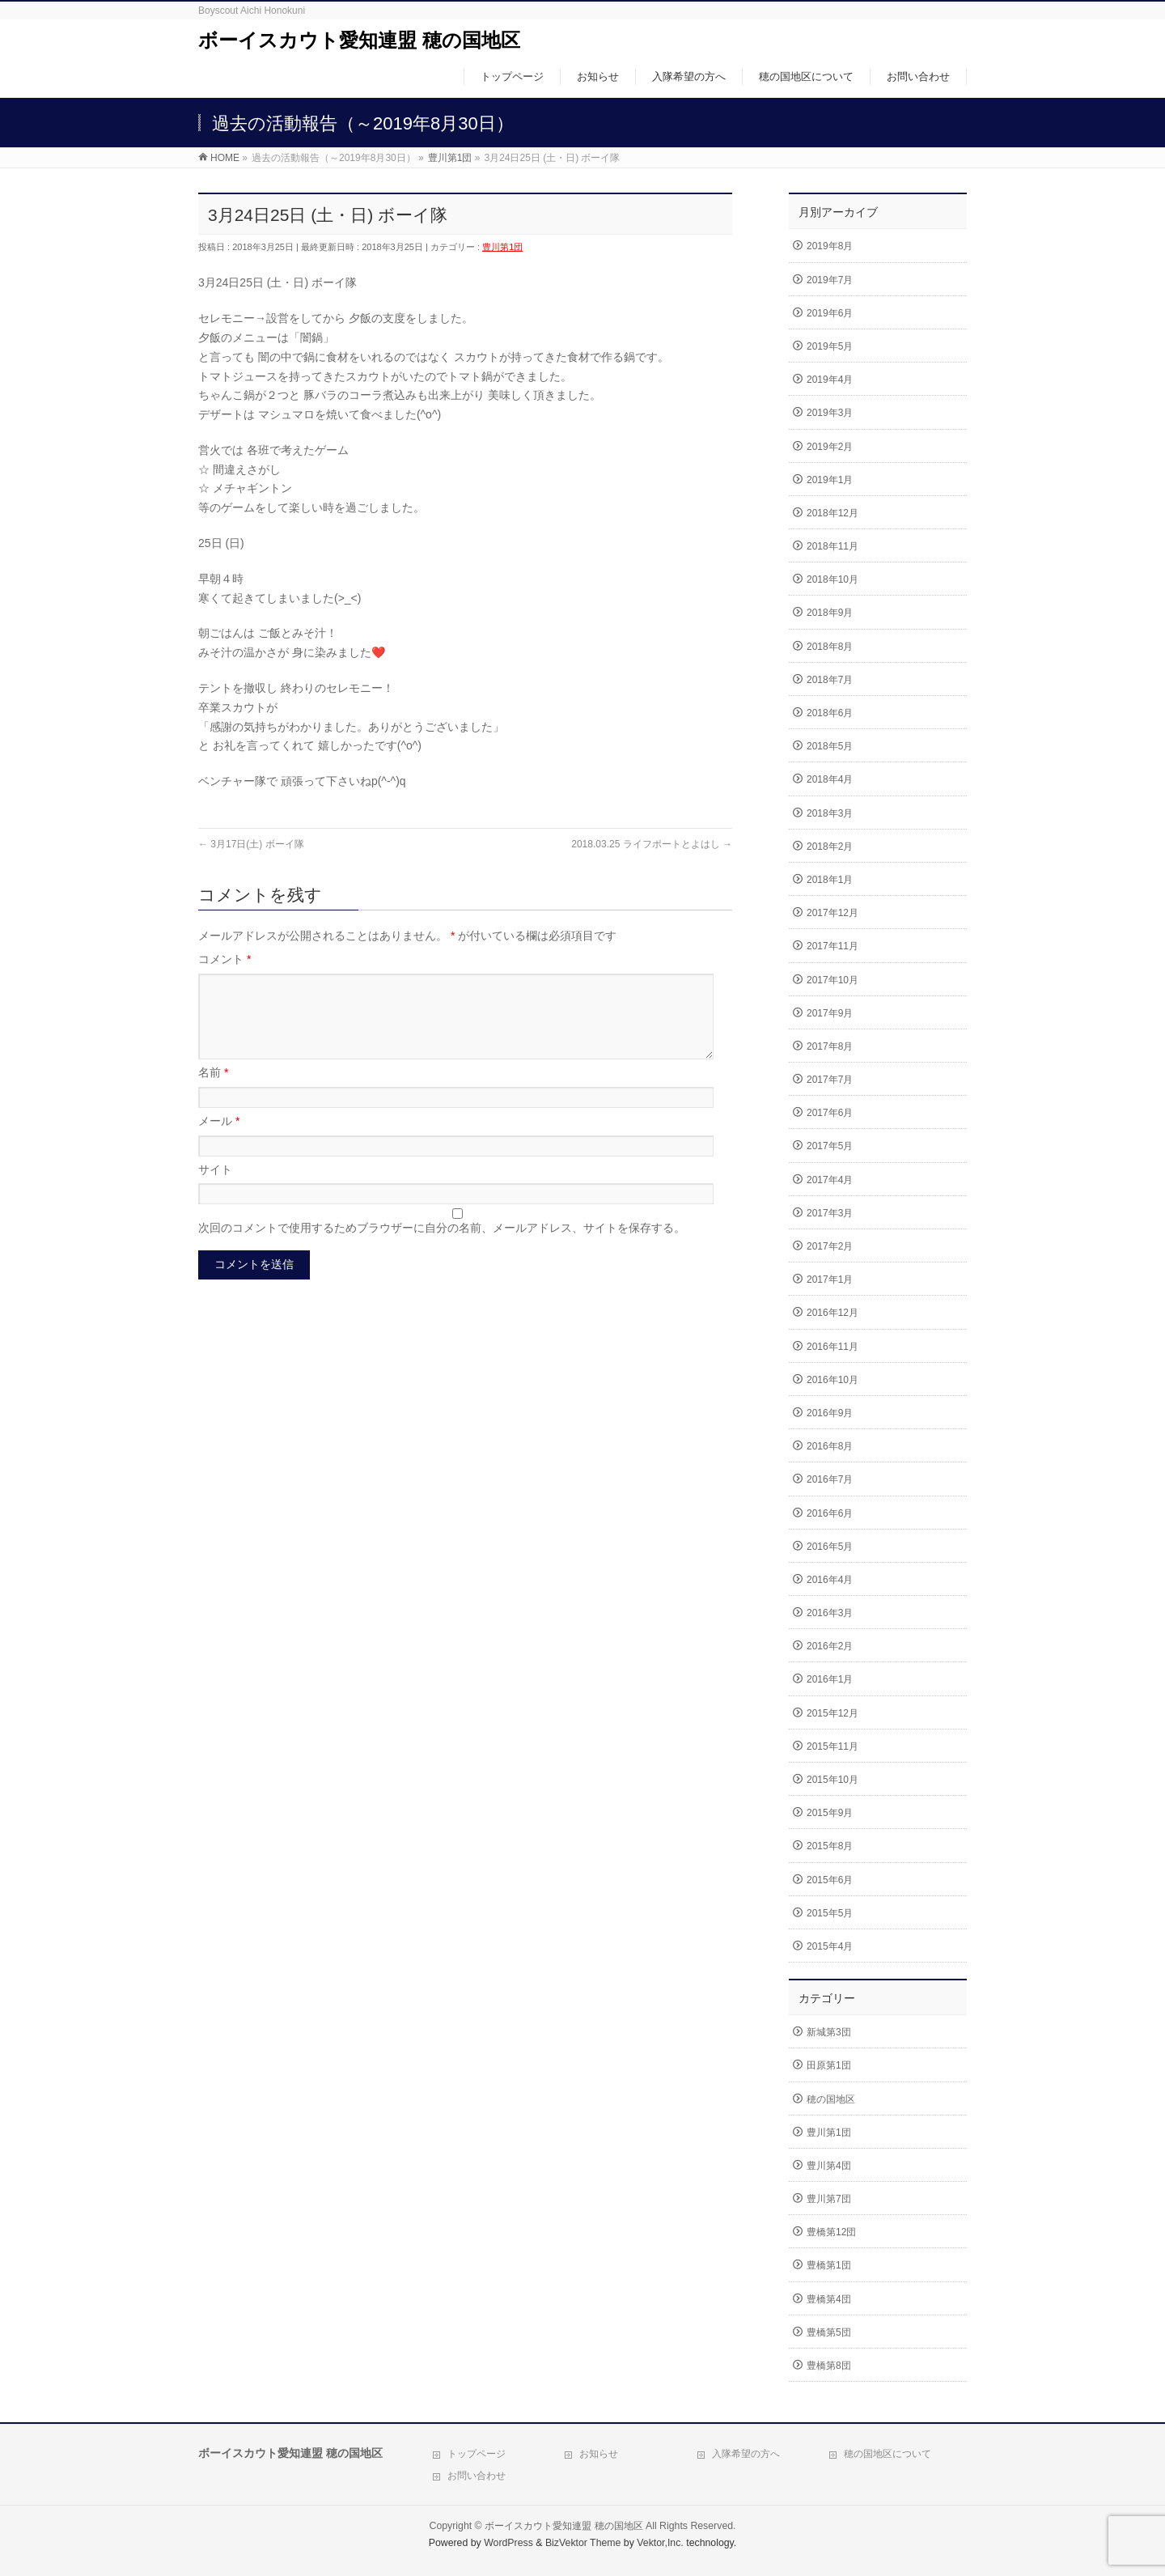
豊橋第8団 (829, 2365)
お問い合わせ (476, 2475)
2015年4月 (830, 1946)
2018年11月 (832, 546)
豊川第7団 (829, 2199)
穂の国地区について (887, 2453)
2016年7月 (830, 1479)
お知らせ (598, 2453)
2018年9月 (830, 612)
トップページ (476, 2453)
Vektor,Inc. (660, 2542)
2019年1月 (830, 480)
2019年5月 (830, 346)
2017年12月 (832, 913)
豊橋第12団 (831, 2232)
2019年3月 (830, 412)
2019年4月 (830, 379)
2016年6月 (830, 1513)
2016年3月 (830, 1613)
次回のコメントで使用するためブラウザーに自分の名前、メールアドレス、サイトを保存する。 (441, 1247)
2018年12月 (832, 513)
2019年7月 (830, 280)
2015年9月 (830, 1812)
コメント (224, 959)
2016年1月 (830, 1679)
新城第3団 (829, 2032)
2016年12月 (832, 1312)
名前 (213, 1091)
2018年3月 (830, 813)
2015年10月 (832, 1779)
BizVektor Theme (583, 2542)
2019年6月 (830, 313)
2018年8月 (830, 646)
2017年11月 (832, 946)
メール (218, 1140)
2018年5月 (830, 746)
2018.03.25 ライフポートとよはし (651, 844)
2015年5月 (830, 1913)
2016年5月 (830, 1546)
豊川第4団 (829, 2165)
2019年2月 (830, 446)
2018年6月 (830, 713)
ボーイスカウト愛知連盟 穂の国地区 (359, 40)
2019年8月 (830, 246)
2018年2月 (830, 846)
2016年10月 (832, 1380)
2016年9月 (830, 1413)
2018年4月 (830, 779)
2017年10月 (832, 980)
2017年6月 (830, 1112)
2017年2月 (830, 1246)
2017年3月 (830, 1213)
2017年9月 (830, 1013)
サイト (215, 1188)
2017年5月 (830, 1146)
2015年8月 (830, 1846)
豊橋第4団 (829, 2299)
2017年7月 (830, 1079)
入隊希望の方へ (746, 2453)
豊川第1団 (502, 247)
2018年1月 (830, 879)
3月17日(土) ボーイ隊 (251, 844)
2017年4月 (830, 1180)
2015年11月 (832, 1746)
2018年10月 (832, 579)
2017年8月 (830, 1046)
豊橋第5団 (829, 2332)
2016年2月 (830, 1646)
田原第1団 (829, 2065)
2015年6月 (830, 1880)
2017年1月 (830, 1279)
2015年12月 (832, 1713)
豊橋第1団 (829, 2265)
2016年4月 (830, 1579)
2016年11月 (832, 1346)
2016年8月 (830, 1446)
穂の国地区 (831, 2099)
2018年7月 (830, 679)
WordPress (508, 2542)
